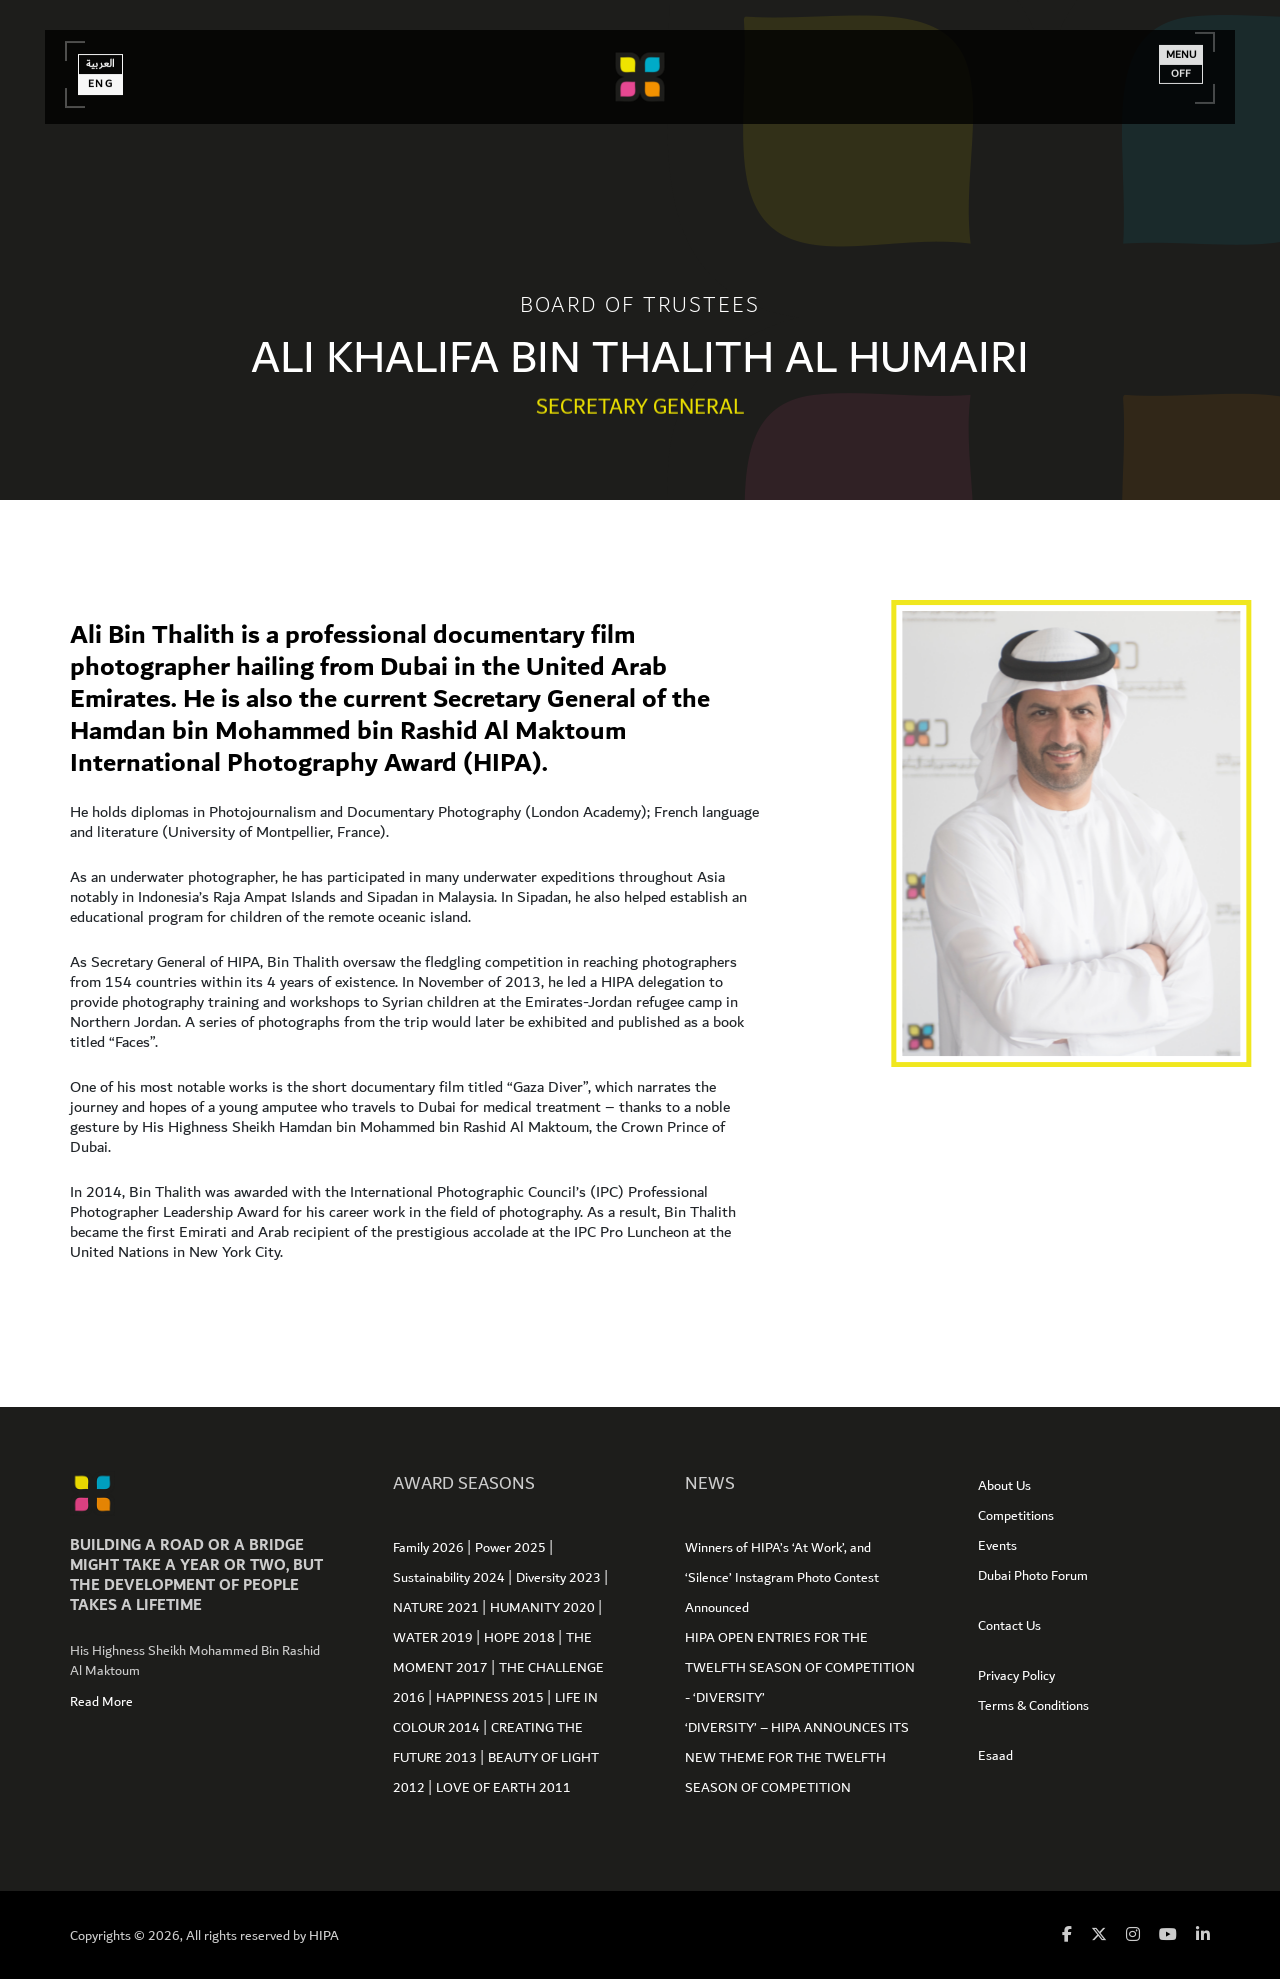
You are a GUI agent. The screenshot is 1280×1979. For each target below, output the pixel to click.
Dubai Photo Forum (1033, 1576)
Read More (101, 1702)
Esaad (995, 1756)
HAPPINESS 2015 (491, 1698)
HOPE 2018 (521, 1638)
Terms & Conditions (1033, 1706)
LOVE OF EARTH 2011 (503, 1788)
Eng (108, 93)
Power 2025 (512, 1548)
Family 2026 (430, 1548)
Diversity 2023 (560, 1578)
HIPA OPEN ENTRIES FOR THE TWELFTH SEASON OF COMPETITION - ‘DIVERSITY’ (800, 1668)
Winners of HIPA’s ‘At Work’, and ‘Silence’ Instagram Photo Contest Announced (782, 1578)
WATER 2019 (434, 1638)
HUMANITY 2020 (544, 1608)
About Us (1004, 1486)
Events (997, 1546)
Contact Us (1009, 1626)
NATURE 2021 (437, 1608)
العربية (107, 73)
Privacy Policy (1016, 1676)
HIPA (324, 1936)
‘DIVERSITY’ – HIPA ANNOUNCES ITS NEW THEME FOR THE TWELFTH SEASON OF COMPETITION (797, 1758)
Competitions (1016, 1516)
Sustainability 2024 (450, 1578)
